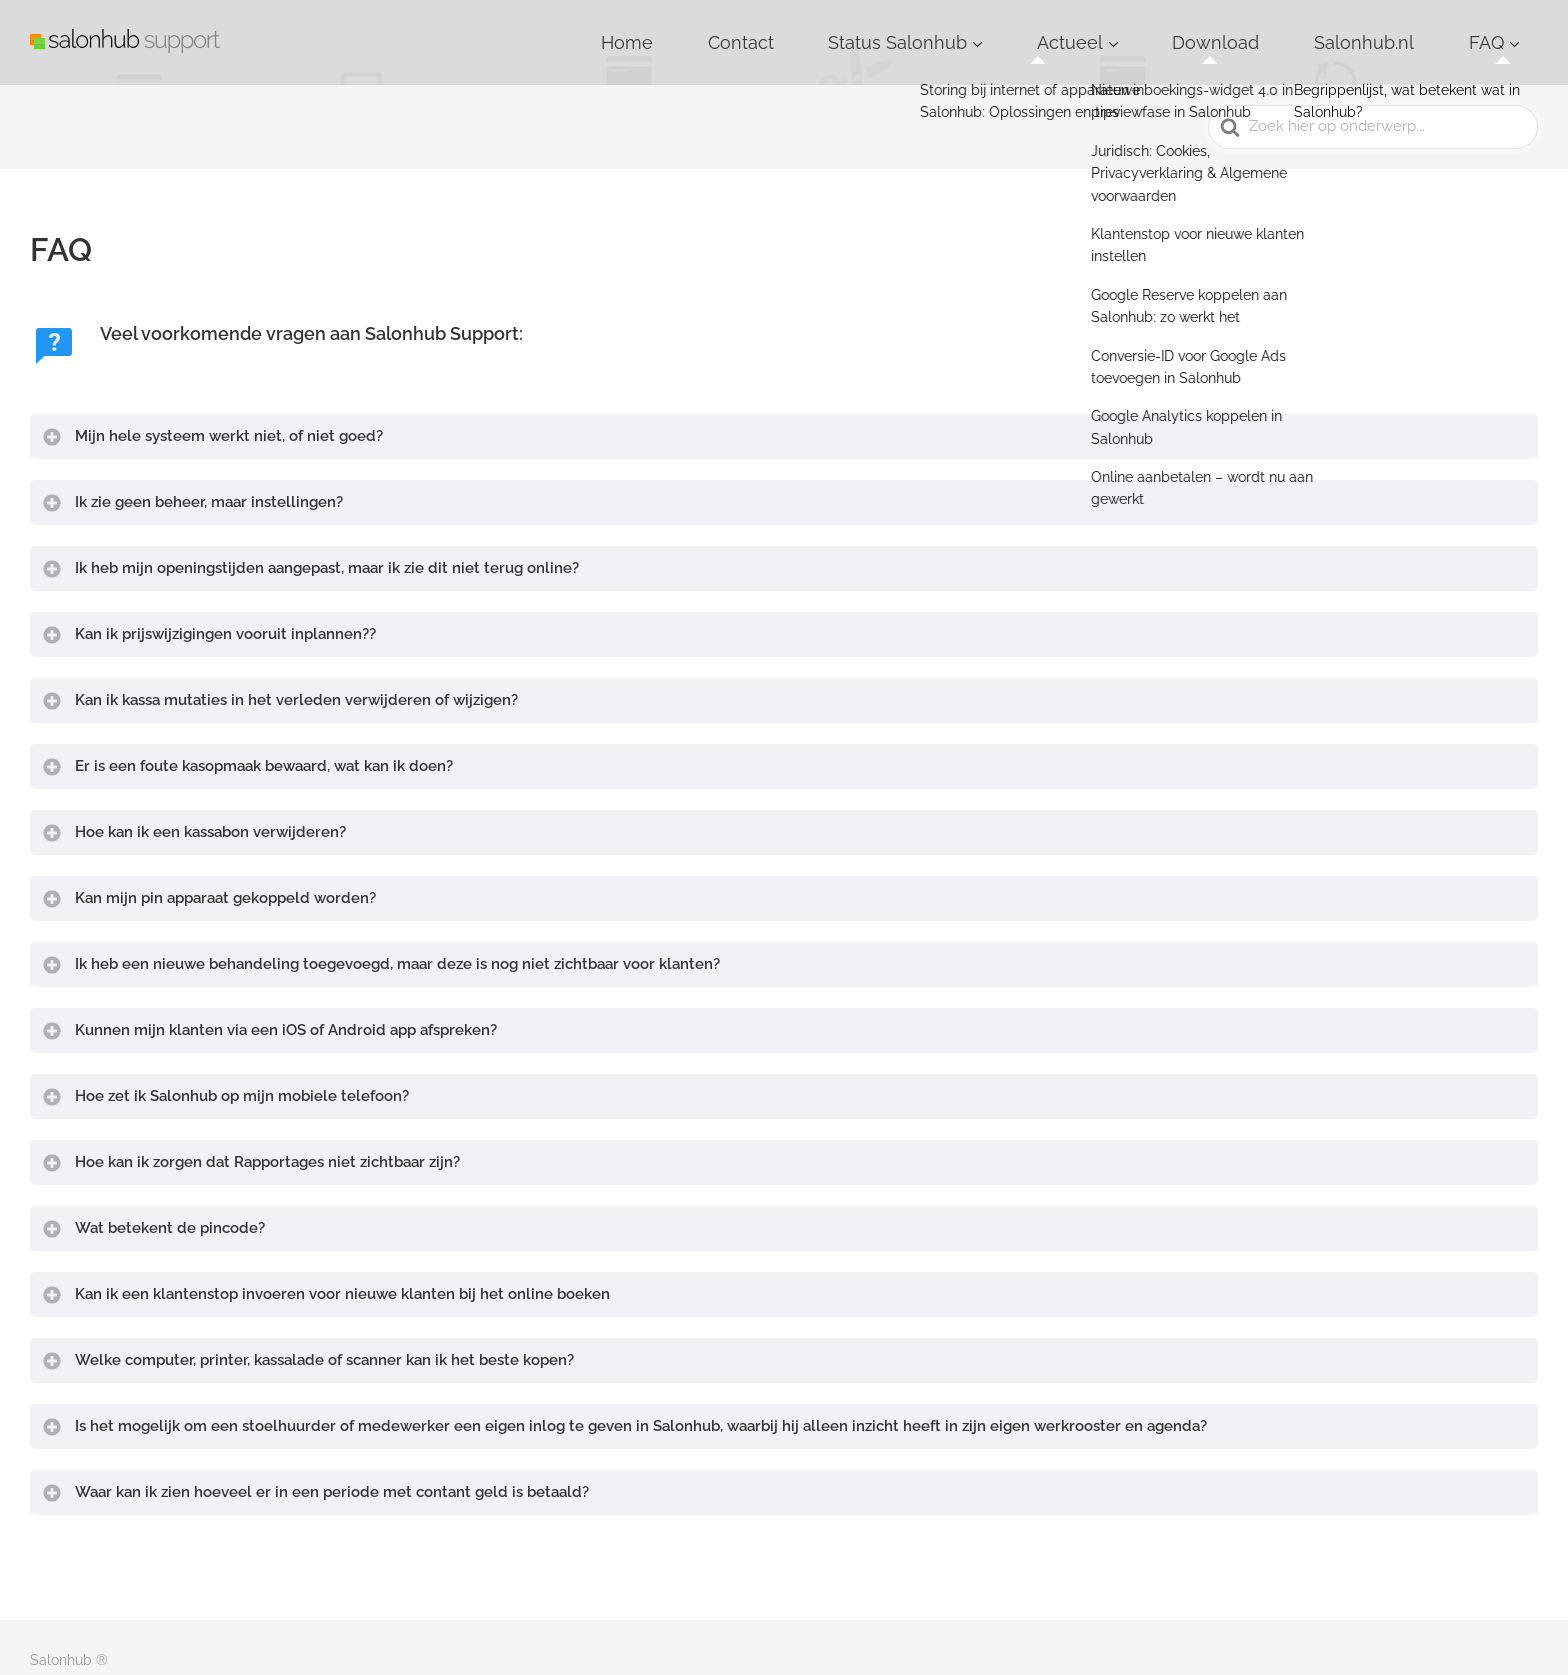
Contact (949, 29)
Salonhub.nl (1413, 29)
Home (868, 29)
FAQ (1500, 29)
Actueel (1195, 29)
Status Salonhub (1064, 29)
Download (1304, 29)
